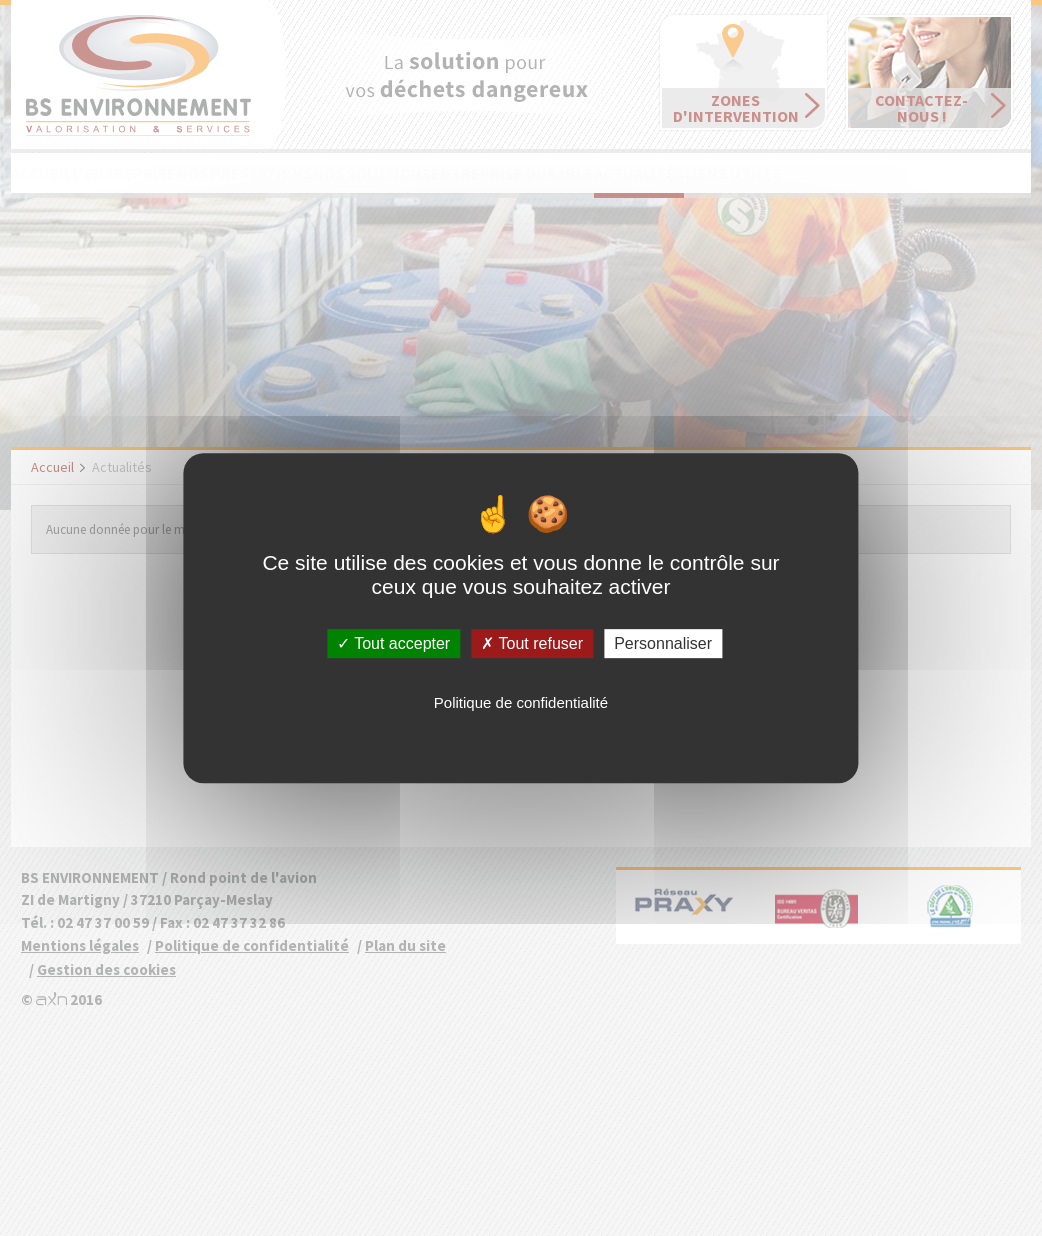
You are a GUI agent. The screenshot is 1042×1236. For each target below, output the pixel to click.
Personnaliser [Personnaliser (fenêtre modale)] (663, 643)
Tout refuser (532, 643)
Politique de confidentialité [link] (521, 702)
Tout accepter (393, 643)
